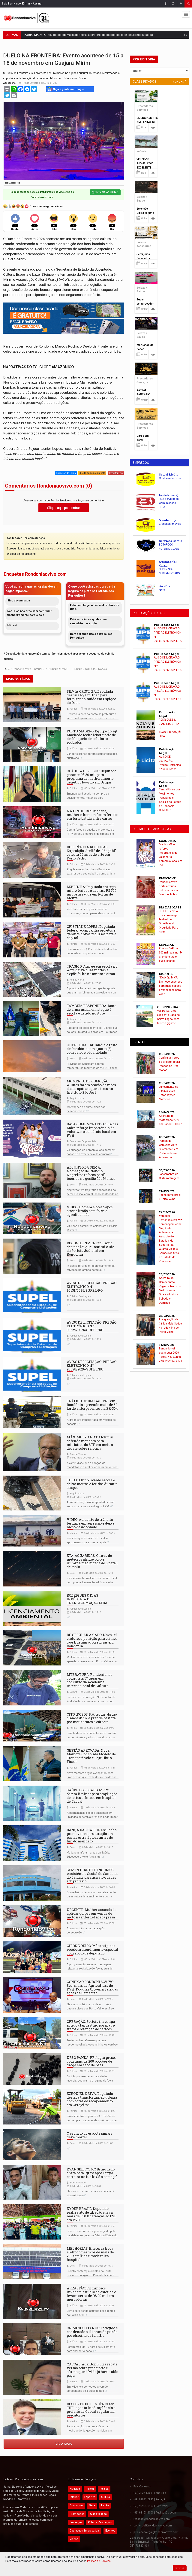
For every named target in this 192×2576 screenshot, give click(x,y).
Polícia (73, 748)
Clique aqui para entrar (63, 508)
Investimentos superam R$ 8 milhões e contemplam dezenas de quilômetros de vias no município (92, 2120)
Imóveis (141, 151)
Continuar (179, 2568)
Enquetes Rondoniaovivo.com (35, 574)
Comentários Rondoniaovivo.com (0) (48, 486)
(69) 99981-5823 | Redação (150, 2499)
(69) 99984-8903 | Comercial (151, 2506)
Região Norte (77, 979)
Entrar (26, 3)
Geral (72, 1058)
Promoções (77, 2514)
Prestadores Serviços (144, 108)
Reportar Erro (116, 473)
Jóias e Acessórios (143, 244)
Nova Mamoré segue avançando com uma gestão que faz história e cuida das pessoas (91, 1777)
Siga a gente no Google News (65, 89)
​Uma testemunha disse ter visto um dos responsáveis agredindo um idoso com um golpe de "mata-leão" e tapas (91, 1737)
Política (73, 708)
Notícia (102, 669)
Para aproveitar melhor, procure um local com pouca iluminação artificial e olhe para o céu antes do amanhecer (92, 1582)
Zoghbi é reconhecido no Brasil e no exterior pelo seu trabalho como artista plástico (91, 873)
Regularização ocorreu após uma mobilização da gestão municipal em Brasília (89, 2430)
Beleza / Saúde (141, 198)
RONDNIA (76, 669)
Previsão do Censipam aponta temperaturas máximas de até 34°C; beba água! (92, 1068)
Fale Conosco (142, 2486)
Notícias (75, 2488)
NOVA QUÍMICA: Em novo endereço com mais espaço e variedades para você (170, 986)
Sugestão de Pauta (66, 473)
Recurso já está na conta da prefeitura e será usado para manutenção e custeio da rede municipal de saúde (91, 718)
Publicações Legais (80, 1296)
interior (38, 669)
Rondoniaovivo (22, 669)
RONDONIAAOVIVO (56, 669)
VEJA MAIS (63, 2444)
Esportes (89, 2497)
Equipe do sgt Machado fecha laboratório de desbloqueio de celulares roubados (100, 35)
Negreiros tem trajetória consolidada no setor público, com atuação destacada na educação (92, 1194)
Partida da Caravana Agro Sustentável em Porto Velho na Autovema (168, 1149)
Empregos (76, 2522)
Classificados (98, 2514)
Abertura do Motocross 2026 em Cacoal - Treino (170, 1120)
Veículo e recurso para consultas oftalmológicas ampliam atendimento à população (91, 913)
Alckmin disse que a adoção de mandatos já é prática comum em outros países (92, 1467)
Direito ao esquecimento (92, 473)
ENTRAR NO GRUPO (105, 192)
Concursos (76, 2505)
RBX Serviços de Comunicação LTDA (169, 503)
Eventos (110, 2530)
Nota (162, 590)
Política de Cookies (99, 2561)
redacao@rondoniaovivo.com (152, 2519)
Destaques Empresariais (83, 1141)
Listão (105, 2505)
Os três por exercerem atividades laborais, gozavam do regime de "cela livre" (90, 2080)
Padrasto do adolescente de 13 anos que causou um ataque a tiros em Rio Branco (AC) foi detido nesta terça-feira (92, 1032)
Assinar (38, 3)
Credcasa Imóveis (170, 478)
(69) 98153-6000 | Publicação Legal (155, 2512)
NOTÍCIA (90, 669)
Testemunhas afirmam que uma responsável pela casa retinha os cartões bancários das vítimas (92, 2044)
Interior (73, 1533)
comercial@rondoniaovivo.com (153, 2525)
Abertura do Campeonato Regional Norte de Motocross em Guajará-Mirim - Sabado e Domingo (170, 1290)
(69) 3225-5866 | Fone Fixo (150, 2493)
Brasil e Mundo (78, 1454)
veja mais (178, 82)
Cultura (73, 864)
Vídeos (74, 2539)
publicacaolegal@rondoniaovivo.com (156, 2532)
